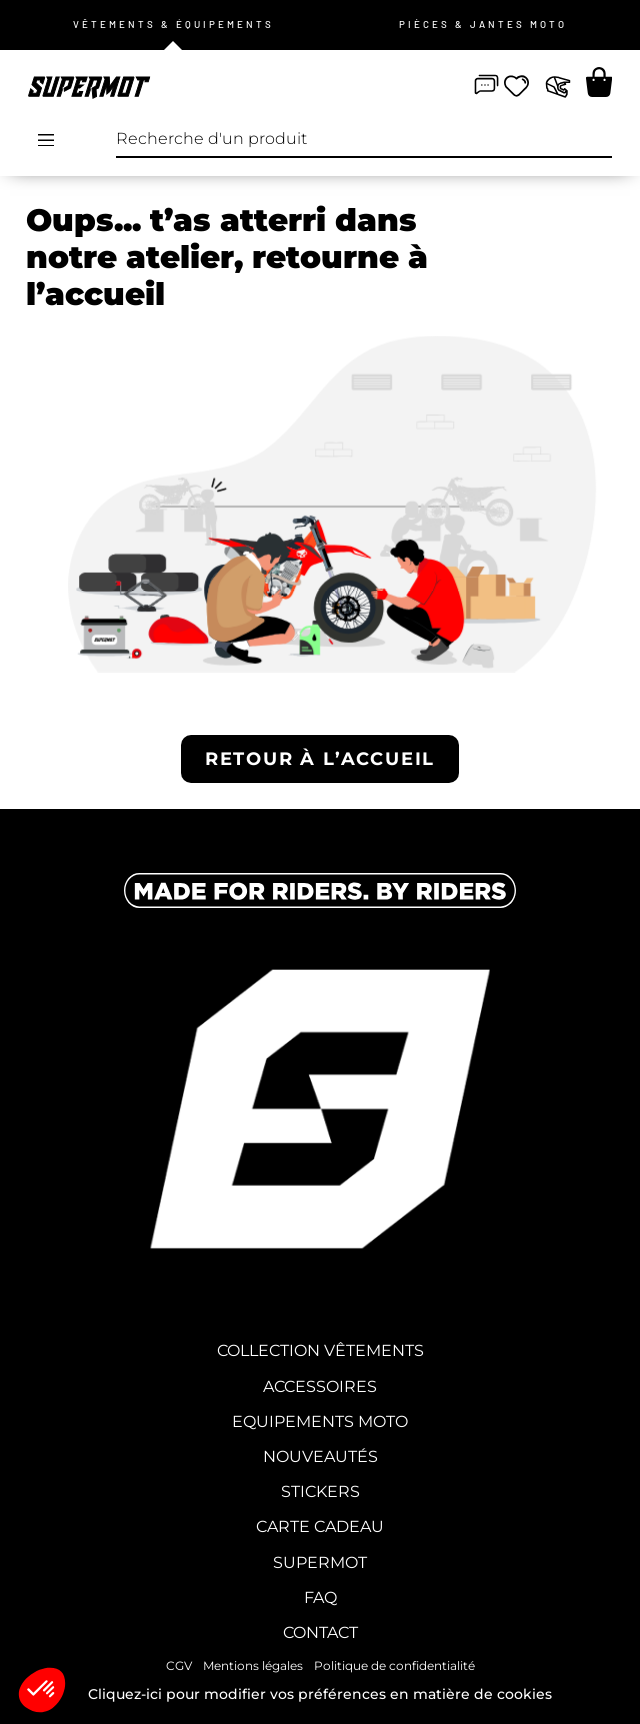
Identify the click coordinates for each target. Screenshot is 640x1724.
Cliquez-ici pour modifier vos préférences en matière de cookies (320, 1694)
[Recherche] (594, 139)
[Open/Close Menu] (46, 140)
